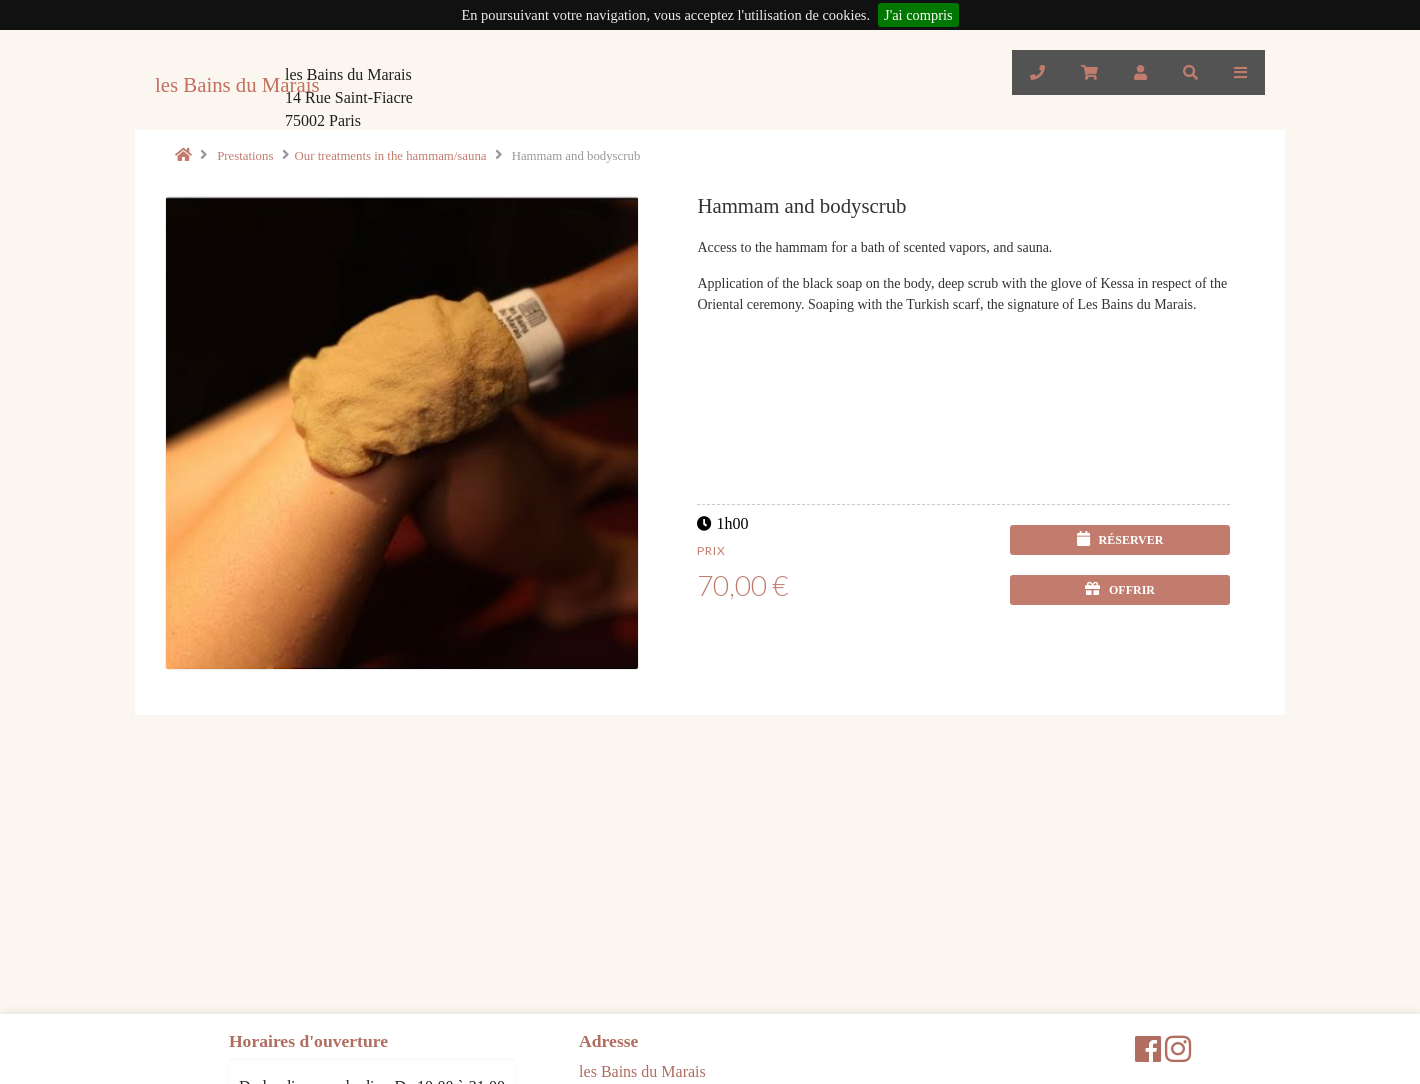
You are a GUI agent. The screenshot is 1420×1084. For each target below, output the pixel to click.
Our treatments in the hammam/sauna (391, 156)
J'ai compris (918, 15)
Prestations (245, 156)
